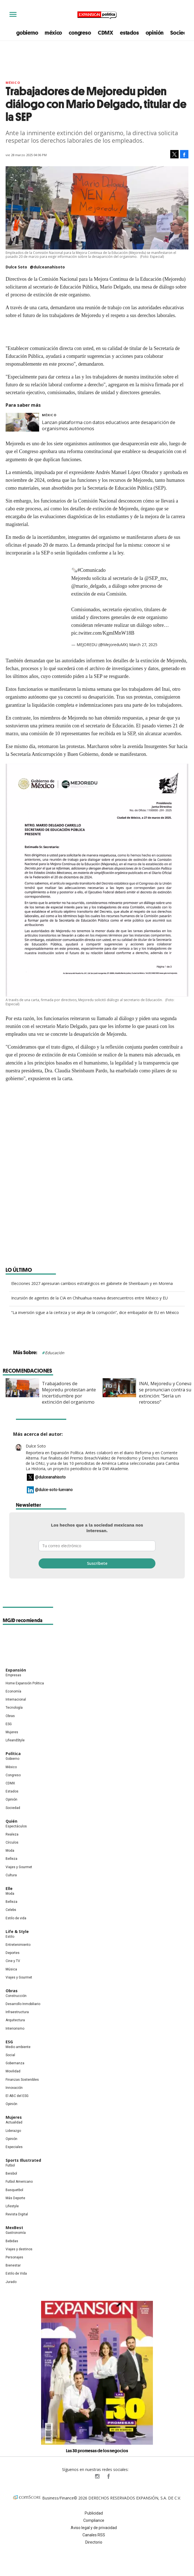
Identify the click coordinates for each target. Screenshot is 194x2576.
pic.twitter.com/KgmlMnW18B (102, 633)
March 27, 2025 (143, 644)
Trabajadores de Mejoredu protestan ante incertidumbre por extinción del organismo (66, 1392)
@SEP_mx (156, 578)
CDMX (105, 32)
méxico (53, 32)
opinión (155, 32)
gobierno (27, 32)
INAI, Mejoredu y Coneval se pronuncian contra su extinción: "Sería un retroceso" (163, 1392)
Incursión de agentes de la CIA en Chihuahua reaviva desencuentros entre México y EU (89, 1298)
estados (129, 32)
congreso (80, 32)
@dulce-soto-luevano (54, 1489)
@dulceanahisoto (47, 267)
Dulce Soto (36, 1446)
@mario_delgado (88, 586)
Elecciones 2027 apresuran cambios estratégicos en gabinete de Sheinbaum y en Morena (92, 1283)
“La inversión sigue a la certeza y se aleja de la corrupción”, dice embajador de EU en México (95, 1312)
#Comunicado (91, 570)
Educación (54, 1352)
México (13, 82)
